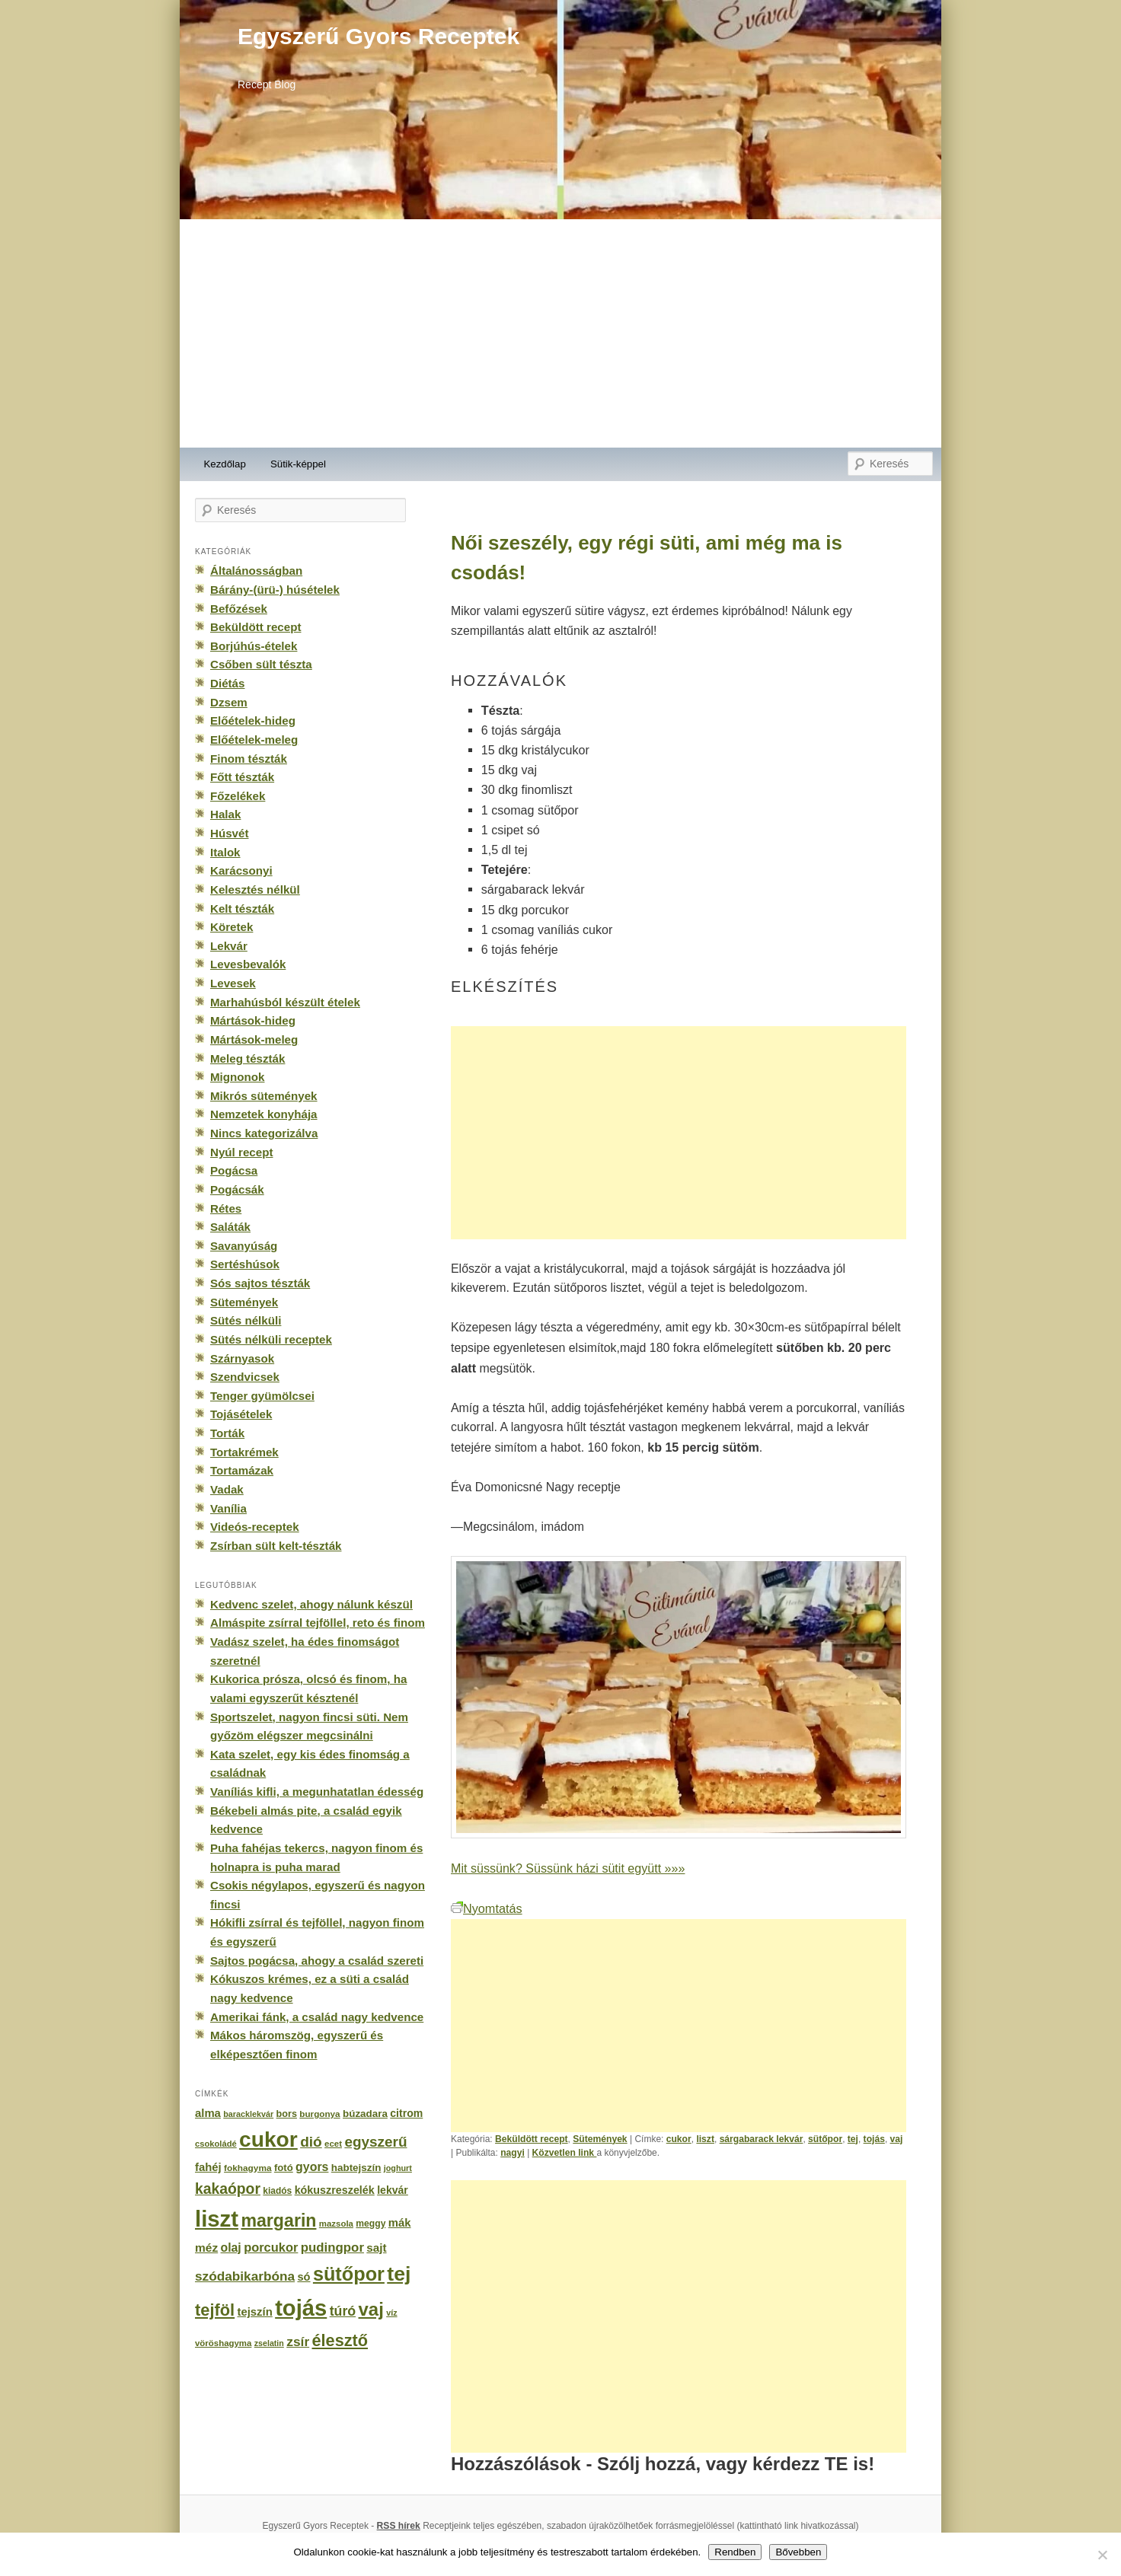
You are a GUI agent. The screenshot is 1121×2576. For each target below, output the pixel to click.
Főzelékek (237, 795)
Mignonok (237, 1076)
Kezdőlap (225, 464)
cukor (678, 2139)
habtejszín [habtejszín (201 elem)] (356, 2167)
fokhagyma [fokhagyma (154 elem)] (247, 2168)
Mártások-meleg (254, 1039)
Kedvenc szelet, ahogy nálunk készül (311, 1604)
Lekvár (229, 945)
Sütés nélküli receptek (271, 1339)
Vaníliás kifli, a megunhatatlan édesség (316, 1791)
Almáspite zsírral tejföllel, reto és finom (317, 1622)
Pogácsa (233, 1170)
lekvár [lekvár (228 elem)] (392, 2190)
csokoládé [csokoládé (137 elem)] (216, 2143)
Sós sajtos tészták (260, 1283)
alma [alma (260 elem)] (208, 2113)
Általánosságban (256, 570)
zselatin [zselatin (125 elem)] (269, 2343)
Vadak (227, 1489)
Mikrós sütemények (264, 1095)
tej (853, 2139)
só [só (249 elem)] (303, 2277)
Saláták (230, 1226)
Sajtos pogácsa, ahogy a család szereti (316, 1960)
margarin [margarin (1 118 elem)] (278, 2220)
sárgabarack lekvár (761, 2139)
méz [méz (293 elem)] (206, 2247)
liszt (705, 2139)
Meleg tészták (247, 1058)
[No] (1102, 2554)
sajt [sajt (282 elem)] (376, 2247)
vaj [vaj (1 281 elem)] (371, 2309)
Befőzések (238, 608)
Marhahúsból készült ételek (285, 1002)
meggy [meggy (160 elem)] (370, 2223)
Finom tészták (248, 758)
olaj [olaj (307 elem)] (231, 2247)
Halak (225, 814)
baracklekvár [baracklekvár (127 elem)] (248, 2114)
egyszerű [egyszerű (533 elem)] (375, 2142)
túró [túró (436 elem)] (343, 2311)
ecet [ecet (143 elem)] (333, 2143)
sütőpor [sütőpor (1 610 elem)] (349, 2273)
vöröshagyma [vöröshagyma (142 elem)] (223, 2343)
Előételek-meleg (254, 739)
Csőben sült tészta (261, 664)
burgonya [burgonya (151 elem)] (319, 2114)
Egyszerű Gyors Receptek (378, 36)
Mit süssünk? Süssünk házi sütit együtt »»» (568, 1868)
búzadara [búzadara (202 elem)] (365, 2113)
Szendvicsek (244, 1376)
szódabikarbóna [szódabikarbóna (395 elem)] (245, 2276)
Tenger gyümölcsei (262, 1395)
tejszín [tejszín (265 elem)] (255, 2312)
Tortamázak (241, 1470)
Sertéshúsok (244, 1264)
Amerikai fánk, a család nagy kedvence (316, 2016)
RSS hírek (398, 2525)
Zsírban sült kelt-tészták (275, 1545)
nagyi (512, 2152)
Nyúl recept (241, 1152)
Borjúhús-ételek (253, 645)
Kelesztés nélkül (255, 889)
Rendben (734, 2552)
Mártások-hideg (252, 1020)
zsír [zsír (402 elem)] (297, 2341)
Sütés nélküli (245, 1320)
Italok (225, 852)
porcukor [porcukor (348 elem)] (271, 2247)
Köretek (231, 926)
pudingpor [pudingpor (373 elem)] (332, 2247)
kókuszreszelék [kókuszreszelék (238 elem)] (335, 2190)
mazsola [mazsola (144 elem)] (336, 2223)
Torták (227, 1433)
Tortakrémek (244, 1452)
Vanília (228, 1508)
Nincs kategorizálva (264, 1133)
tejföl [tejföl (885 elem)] (215, 2309)
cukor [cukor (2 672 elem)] (268, 2139)
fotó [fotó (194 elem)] (283, 2167)
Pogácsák (237, 1189)
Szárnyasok (242, 1358)
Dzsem (229, 702)
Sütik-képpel (298, 464)
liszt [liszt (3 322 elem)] (216, 2218)
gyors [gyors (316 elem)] (311, 2166)
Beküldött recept (531, 2139)
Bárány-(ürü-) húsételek (275, 589)
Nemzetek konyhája (264, 1114)
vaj (896, 2139)
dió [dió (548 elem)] (311, 2142)
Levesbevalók (248, 964)
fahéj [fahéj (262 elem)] (208, 2167)
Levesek (233, 983)
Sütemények (600, 2139)
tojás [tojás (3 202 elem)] (301, 2308)
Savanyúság (243, 1245)
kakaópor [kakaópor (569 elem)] (227, 2188)
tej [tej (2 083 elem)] (398, 2273)
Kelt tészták (242, 908)
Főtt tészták (242, 776)
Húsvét (229, 833)
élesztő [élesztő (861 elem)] (340, 2340)
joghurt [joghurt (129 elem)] (398, 2168)
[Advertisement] (560, 333)
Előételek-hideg (252, 720)
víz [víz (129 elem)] (391, 2312)
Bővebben (798, 2552)
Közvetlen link (564, 2152)
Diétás (227, 683)
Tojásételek (241, 1414)
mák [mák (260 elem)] (399, 2223)
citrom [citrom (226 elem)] (406, 2113)
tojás (874, 2139)
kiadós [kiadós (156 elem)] (277, 2190)
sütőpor (825, 2139)
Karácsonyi (241, 870)
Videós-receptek (254, 1526)
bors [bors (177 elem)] (286, 2114)
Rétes (225, 1208)
